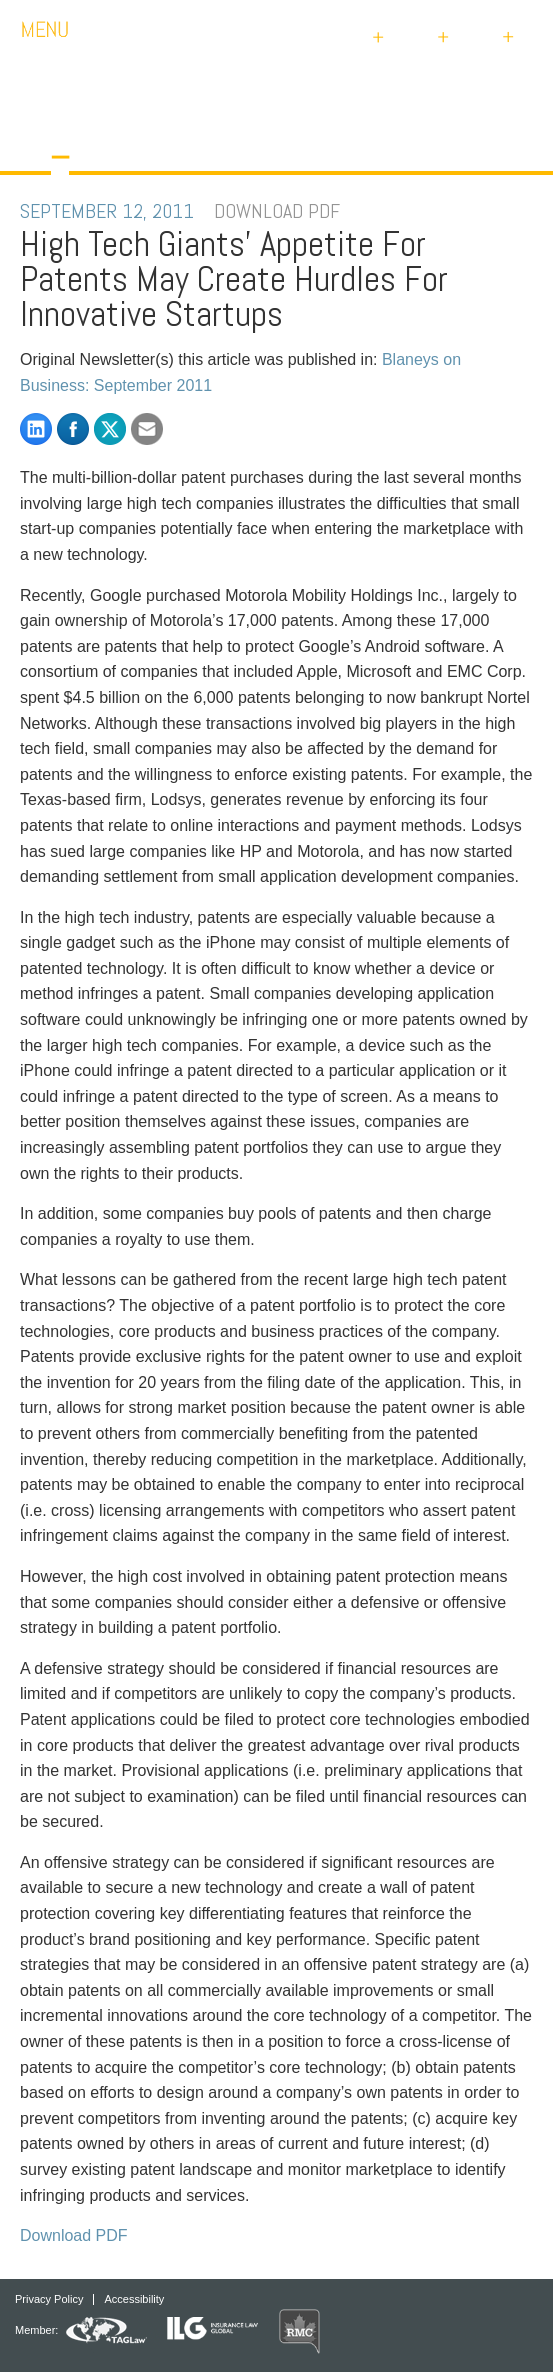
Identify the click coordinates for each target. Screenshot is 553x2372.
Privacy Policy (49, 2299)
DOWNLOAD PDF (277, 211)
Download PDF (74, 2235)
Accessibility (134, 2299)
